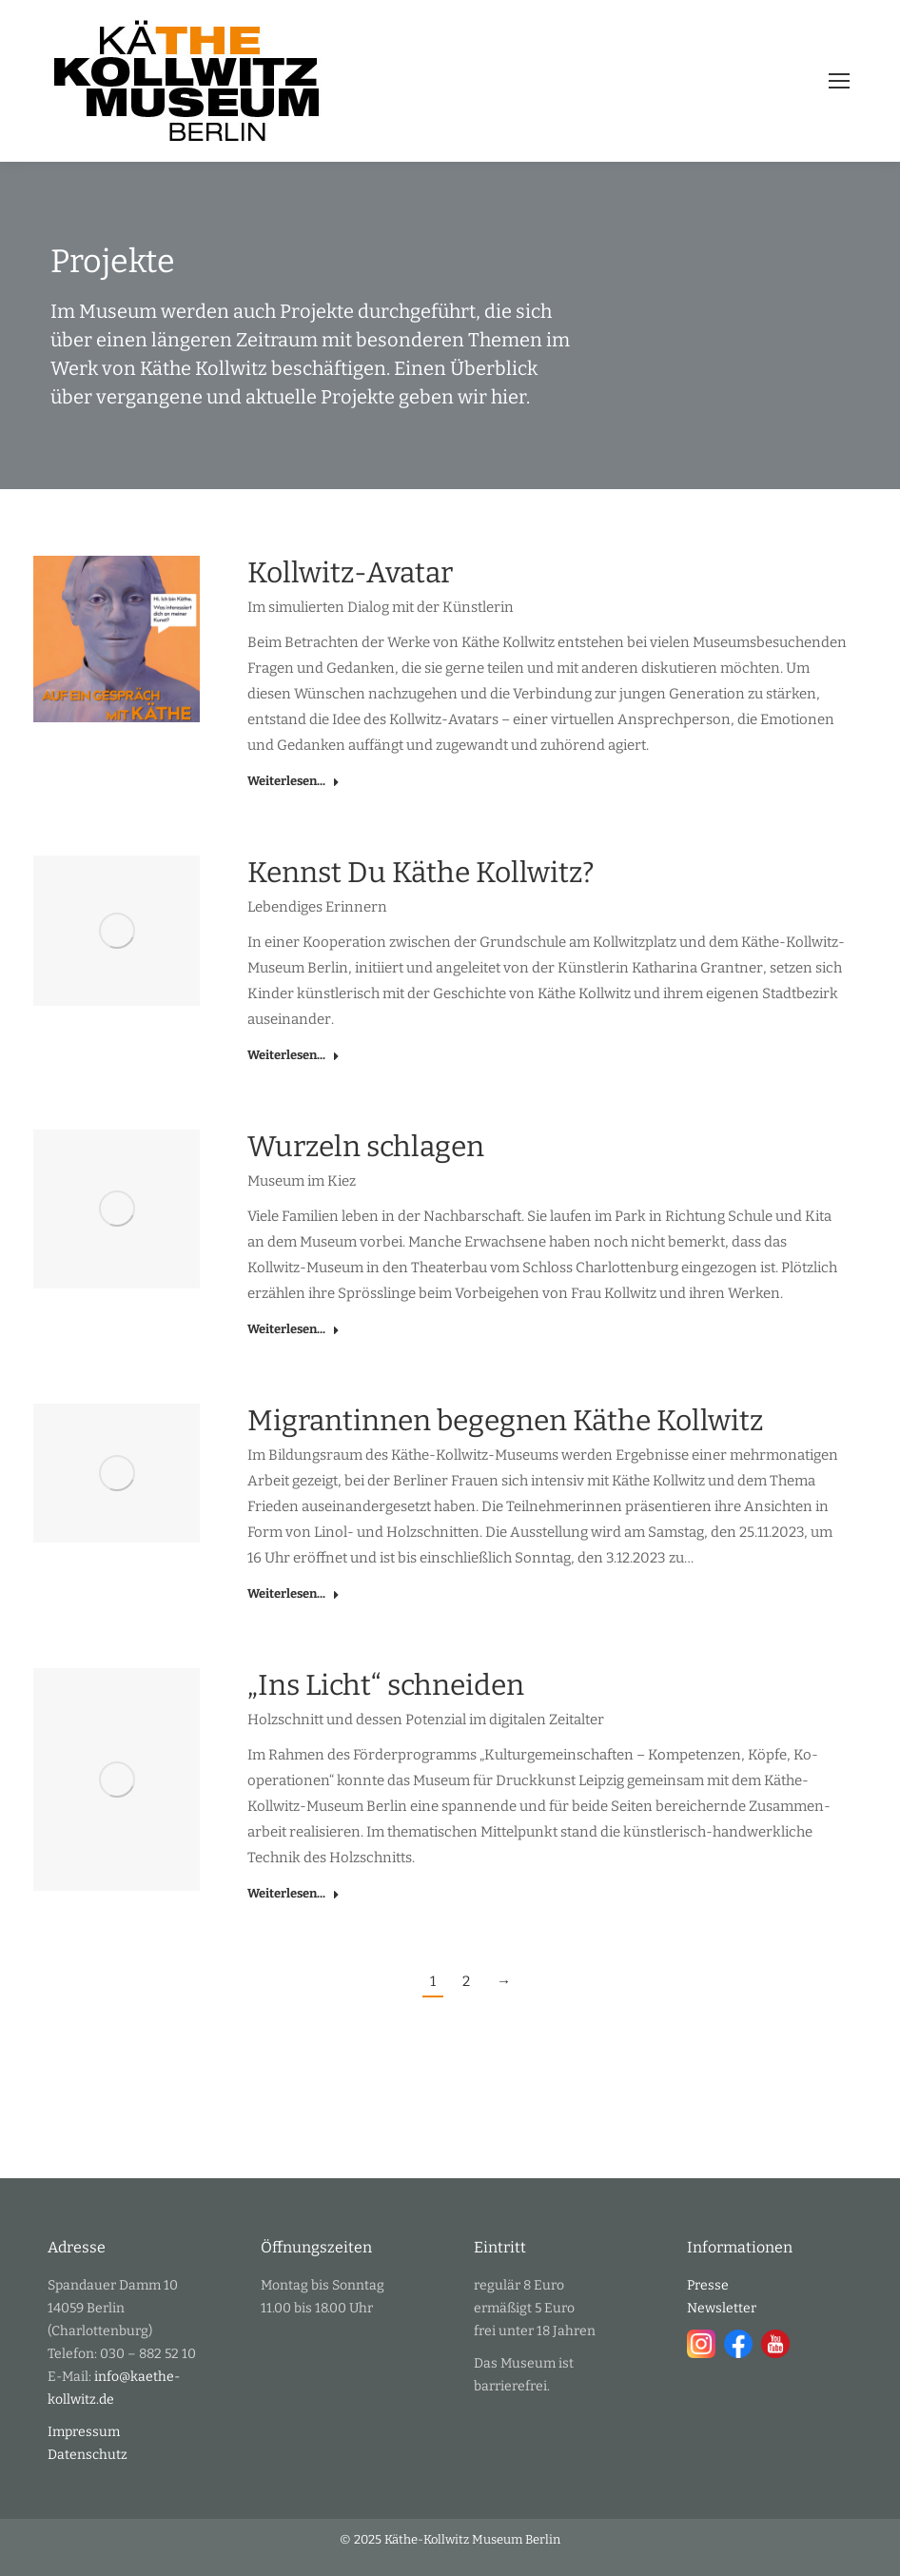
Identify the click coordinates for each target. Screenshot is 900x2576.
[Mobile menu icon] (839, 81)
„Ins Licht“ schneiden (385, 1685)
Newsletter (721, 2308)
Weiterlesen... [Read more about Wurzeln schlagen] (293, 1329)
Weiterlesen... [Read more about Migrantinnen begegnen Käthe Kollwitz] (293, 1593)
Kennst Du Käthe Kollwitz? (421, 872)
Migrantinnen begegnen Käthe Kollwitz (505, 1421)
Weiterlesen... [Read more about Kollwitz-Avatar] (293, 781)
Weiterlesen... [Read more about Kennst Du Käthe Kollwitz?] (293, 1055)
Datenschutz (87, 2455)
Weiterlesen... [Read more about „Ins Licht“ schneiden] (293, 1893)
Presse (708, 2285)
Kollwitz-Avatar (350, 573)
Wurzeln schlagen (365, 1147)
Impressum (84, 2432)
